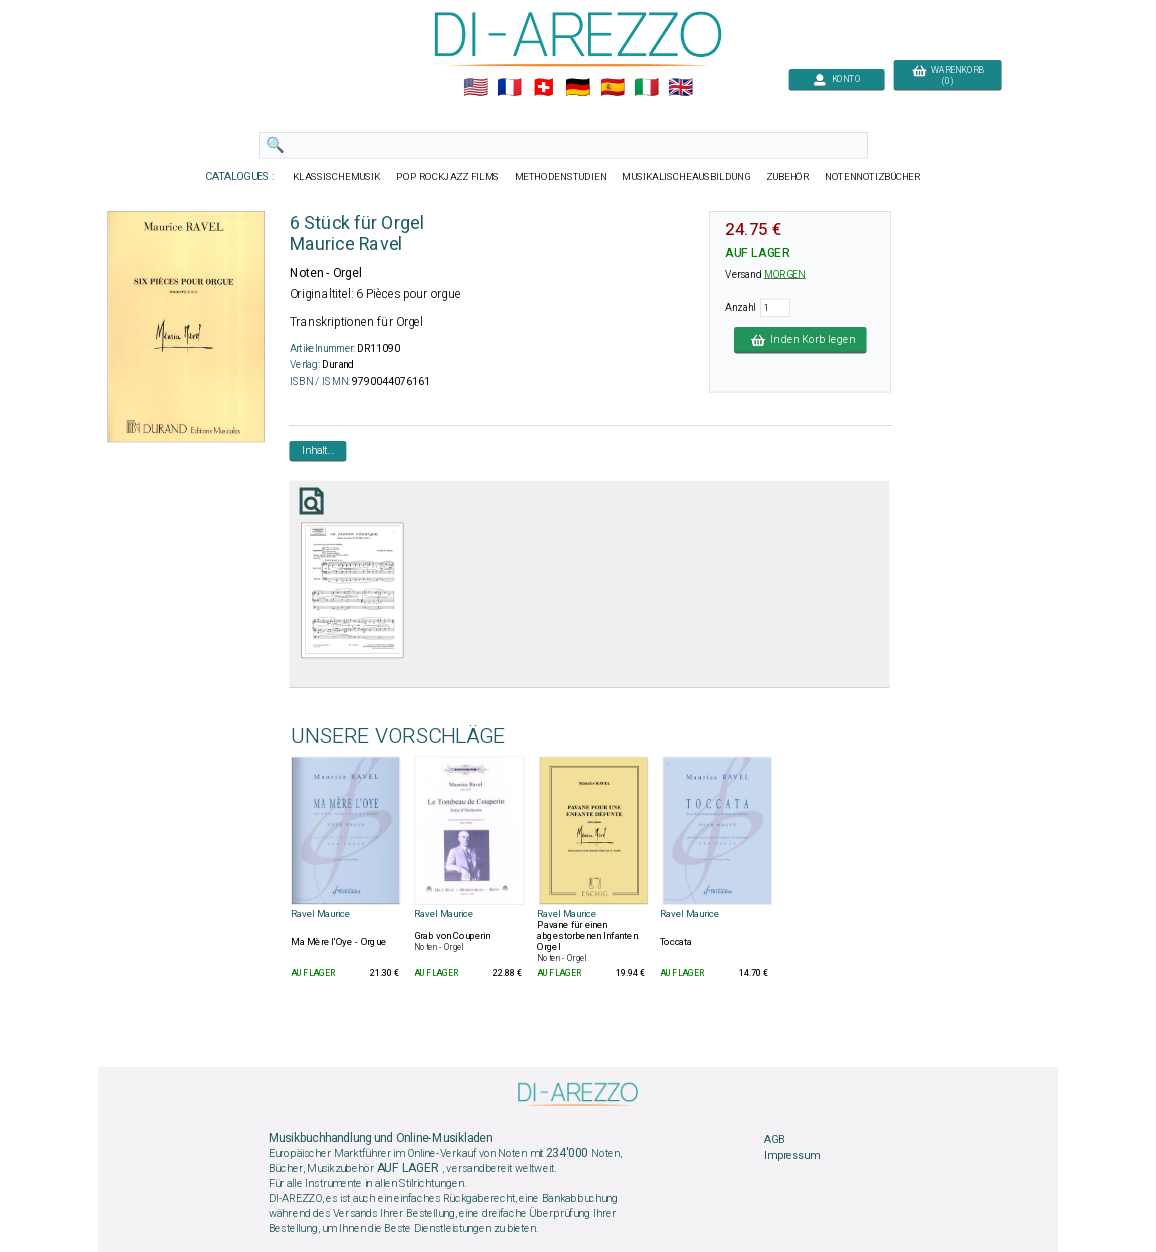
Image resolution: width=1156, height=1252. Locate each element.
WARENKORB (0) (947, 76)
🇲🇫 (509, 88)
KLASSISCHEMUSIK (337, 177)
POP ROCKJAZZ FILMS (448, 177)
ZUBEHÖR (788, 177)
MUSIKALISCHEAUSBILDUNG (686, 177)
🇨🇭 (543, 88)
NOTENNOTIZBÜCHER (873, 177)
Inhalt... (318, 451)
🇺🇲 (475, 88)
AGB (774, 1140)
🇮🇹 (646, 88)
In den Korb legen (800, 340)
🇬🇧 (680, 88)
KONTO (837, 79)
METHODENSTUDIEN (561, 177)
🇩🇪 (577, 88)
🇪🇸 (612, 88)
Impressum (792, 1155)
